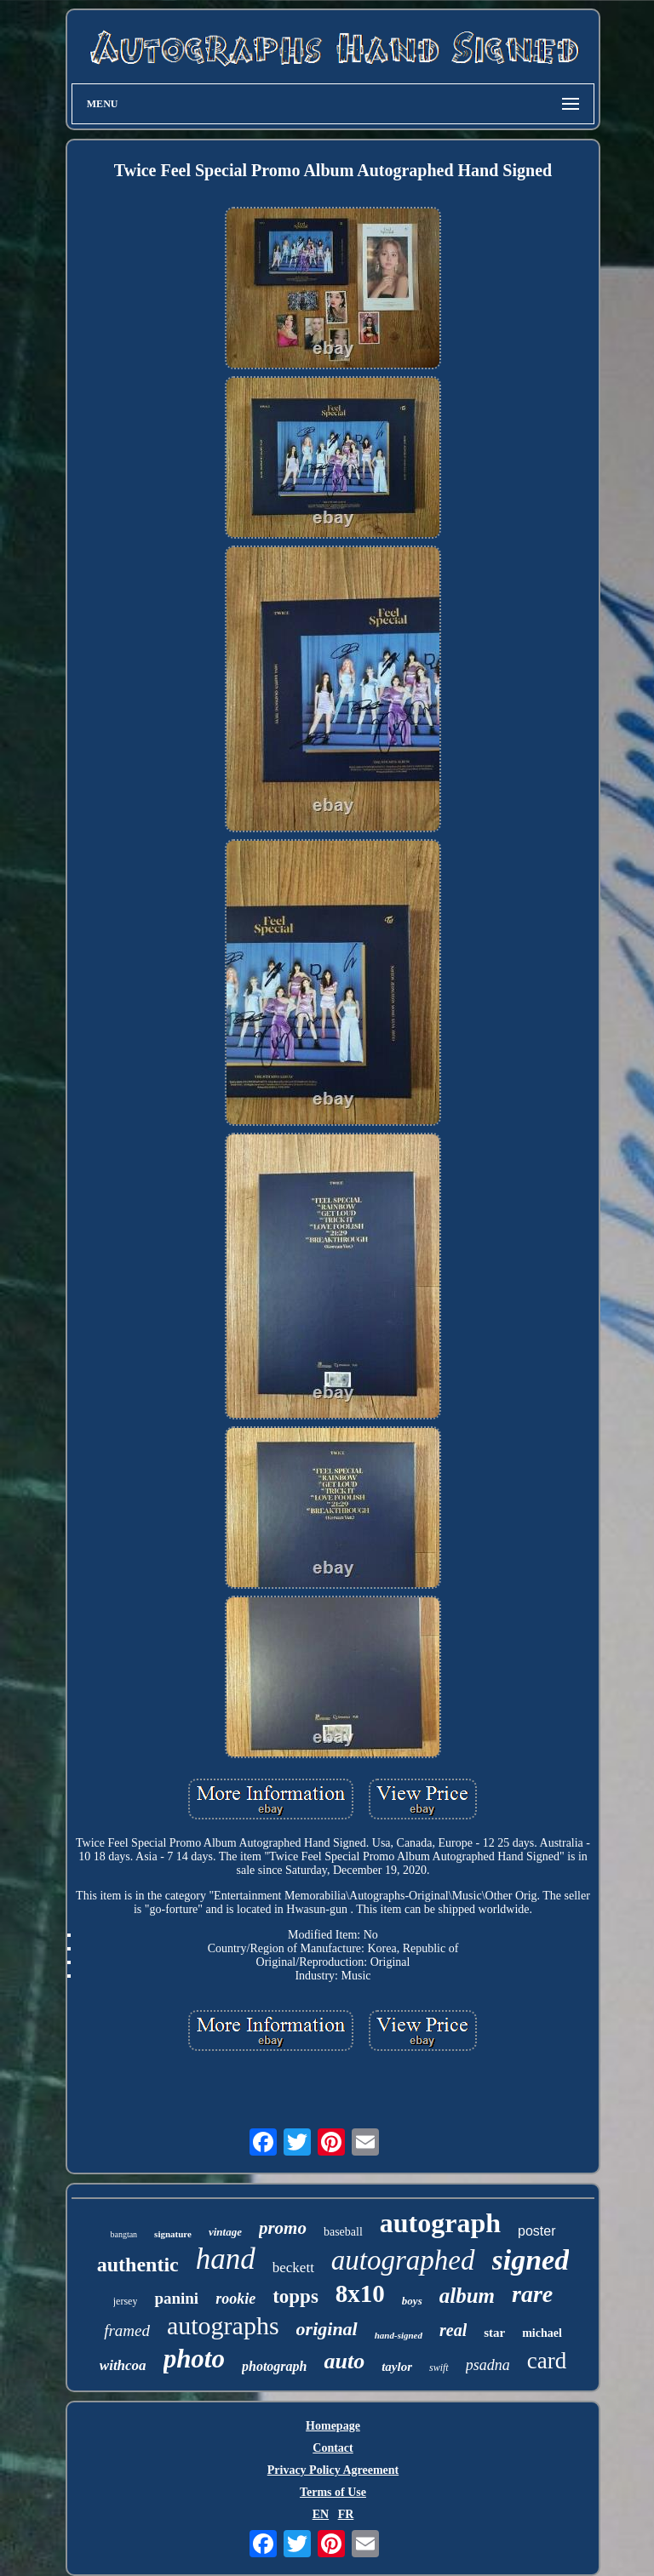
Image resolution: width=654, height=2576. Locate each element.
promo (283, 2228)
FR (346, 2514)
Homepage (333, 2425)
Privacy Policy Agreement (333, 2470)
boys (412, 2300)
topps (295, 2296)
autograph (440, 2223)
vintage (225, 2231)
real (453, 2330)
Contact (333, 2448)
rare (532, 2294)
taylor (397, 2366)
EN (321, 2514)
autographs (223, 2325)
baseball (343, 2231)
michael (542, 2333)
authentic (138, 2264)
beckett (293, 2267)
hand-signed (398, 2335)
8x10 (360, 2293)
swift (439, 2367)
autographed (403, 2260)
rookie (235, 2298)
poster (536, 2231)
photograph (274, 2366)
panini (176, 2298)
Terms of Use (333, 2492)
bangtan (123, 2234)
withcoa (123, 2365)
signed (531, 2260)
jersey (125, 2301)
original (327, 2328)
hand (225, 2259)
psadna (488, 2364)
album (467, 2295)
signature (173, 2234)
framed (127, 2330)
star (494, 2332)
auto (344, 2361)
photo (194, 2358)
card (546, 2360)
